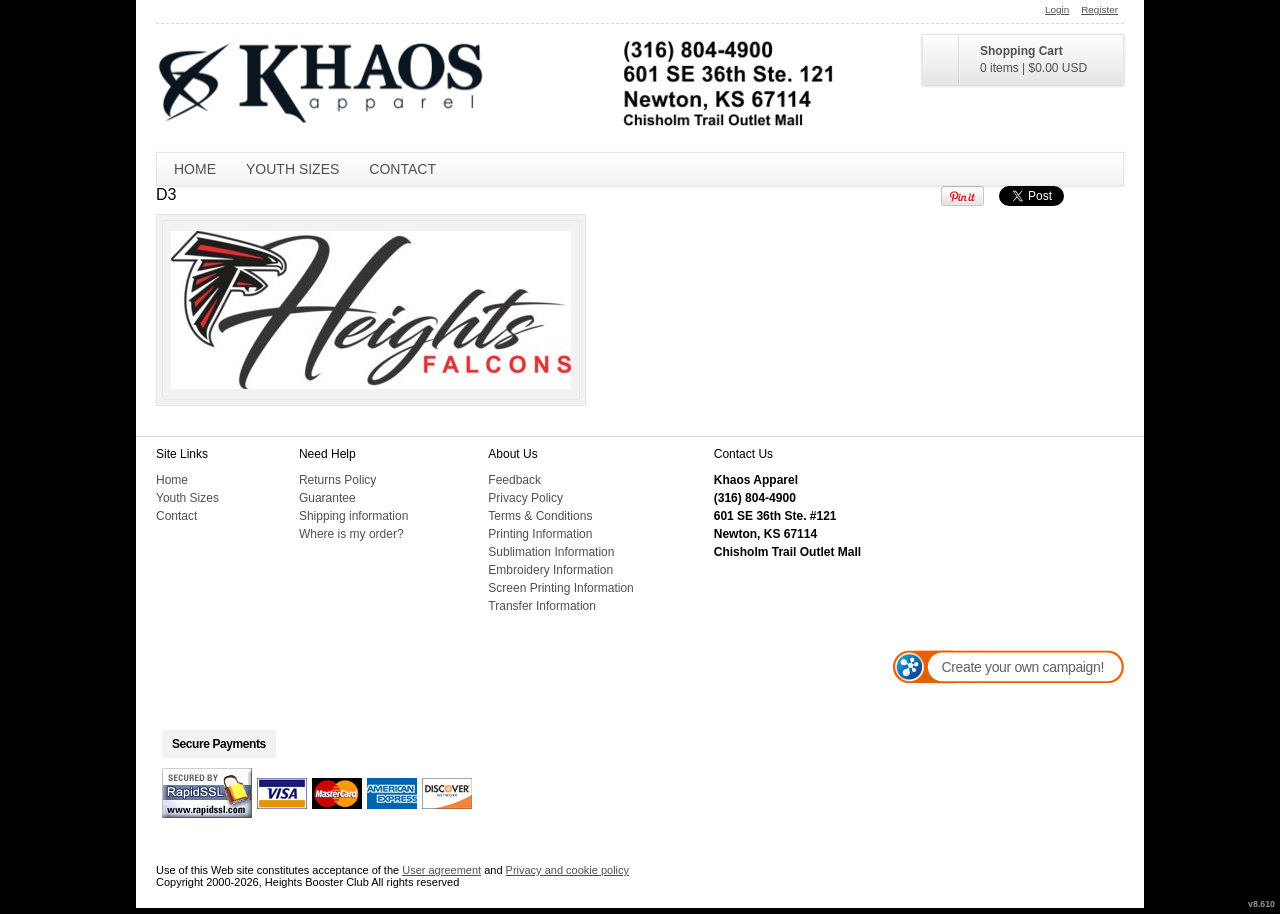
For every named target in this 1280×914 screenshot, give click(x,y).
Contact (402, 169)
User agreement (441, 870)
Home (195, 169)
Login (1057, 9)
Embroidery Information (550, 570)
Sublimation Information (551, 552)
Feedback (514, 480)
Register (1099, 9)
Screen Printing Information (560, 588)
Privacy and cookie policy (568, 870)
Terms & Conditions (540, 516)
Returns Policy (337, 480)
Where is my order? (351, 534)
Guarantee (327, 498)
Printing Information (540, 534)
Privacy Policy (525, 498)
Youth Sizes (292, 169)
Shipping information (353, 516)
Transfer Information (542, 606)
